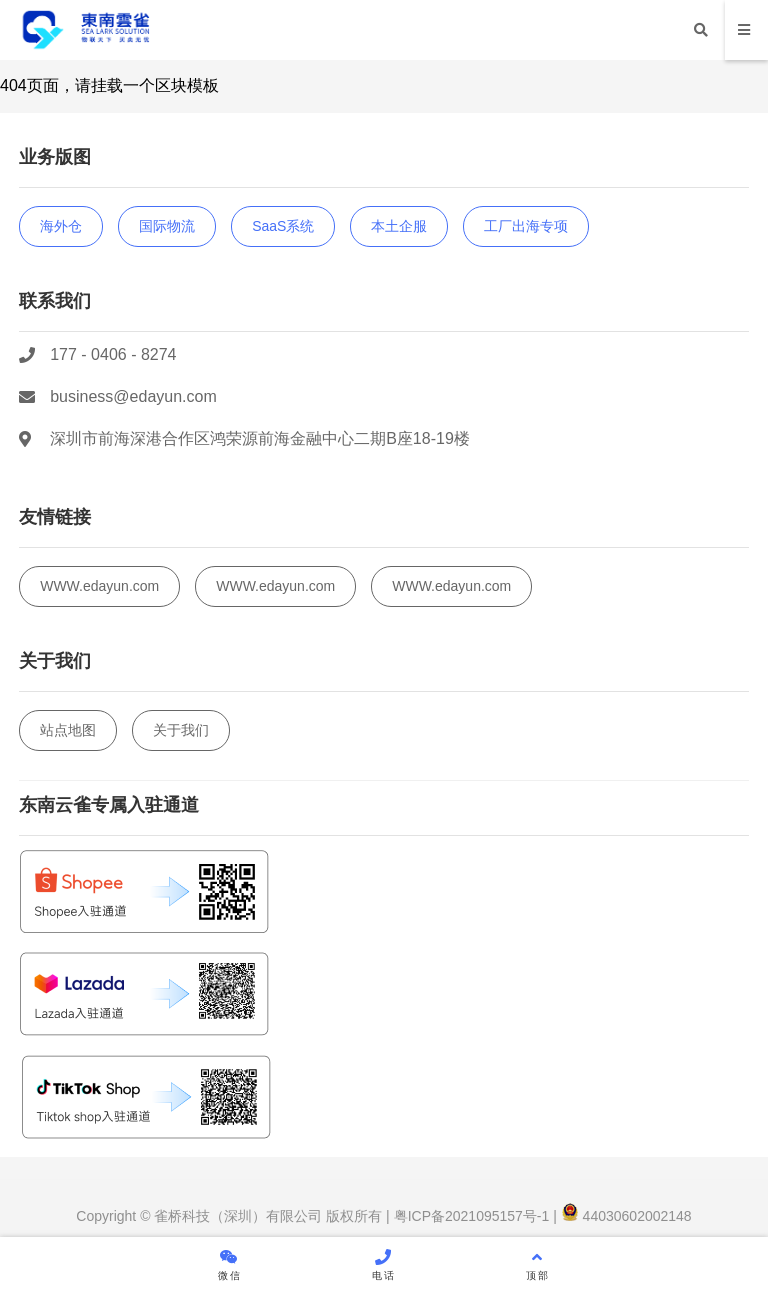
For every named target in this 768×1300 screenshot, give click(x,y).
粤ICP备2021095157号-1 (470, 1216)
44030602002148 (626, 1216)
